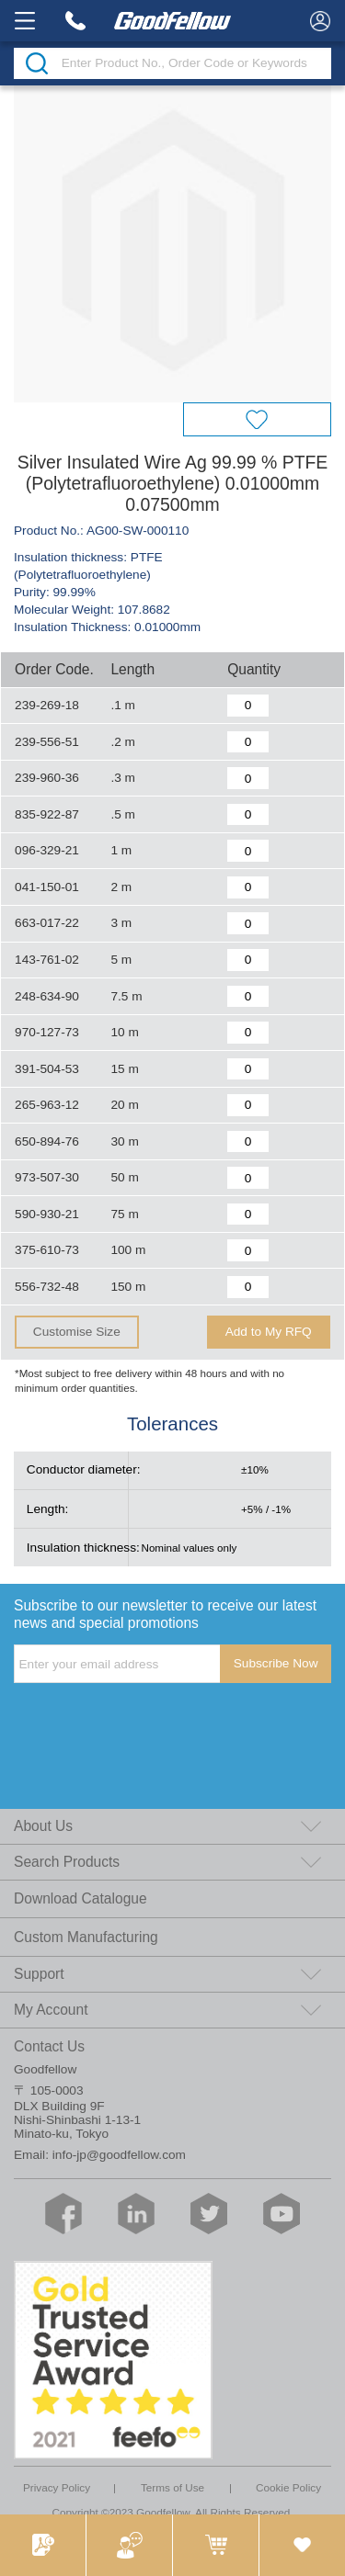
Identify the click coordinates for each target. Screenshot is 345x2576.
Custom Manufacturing (86, 1937)
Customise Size (77, 1332)
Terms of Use (172, 2487)
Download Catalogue (80, 1898)
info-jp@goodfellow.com (119, 2155)
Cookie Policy (288, 2487)
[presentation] (153, 1721)
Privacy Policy (56, 2487)
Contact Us (49, 2046)
